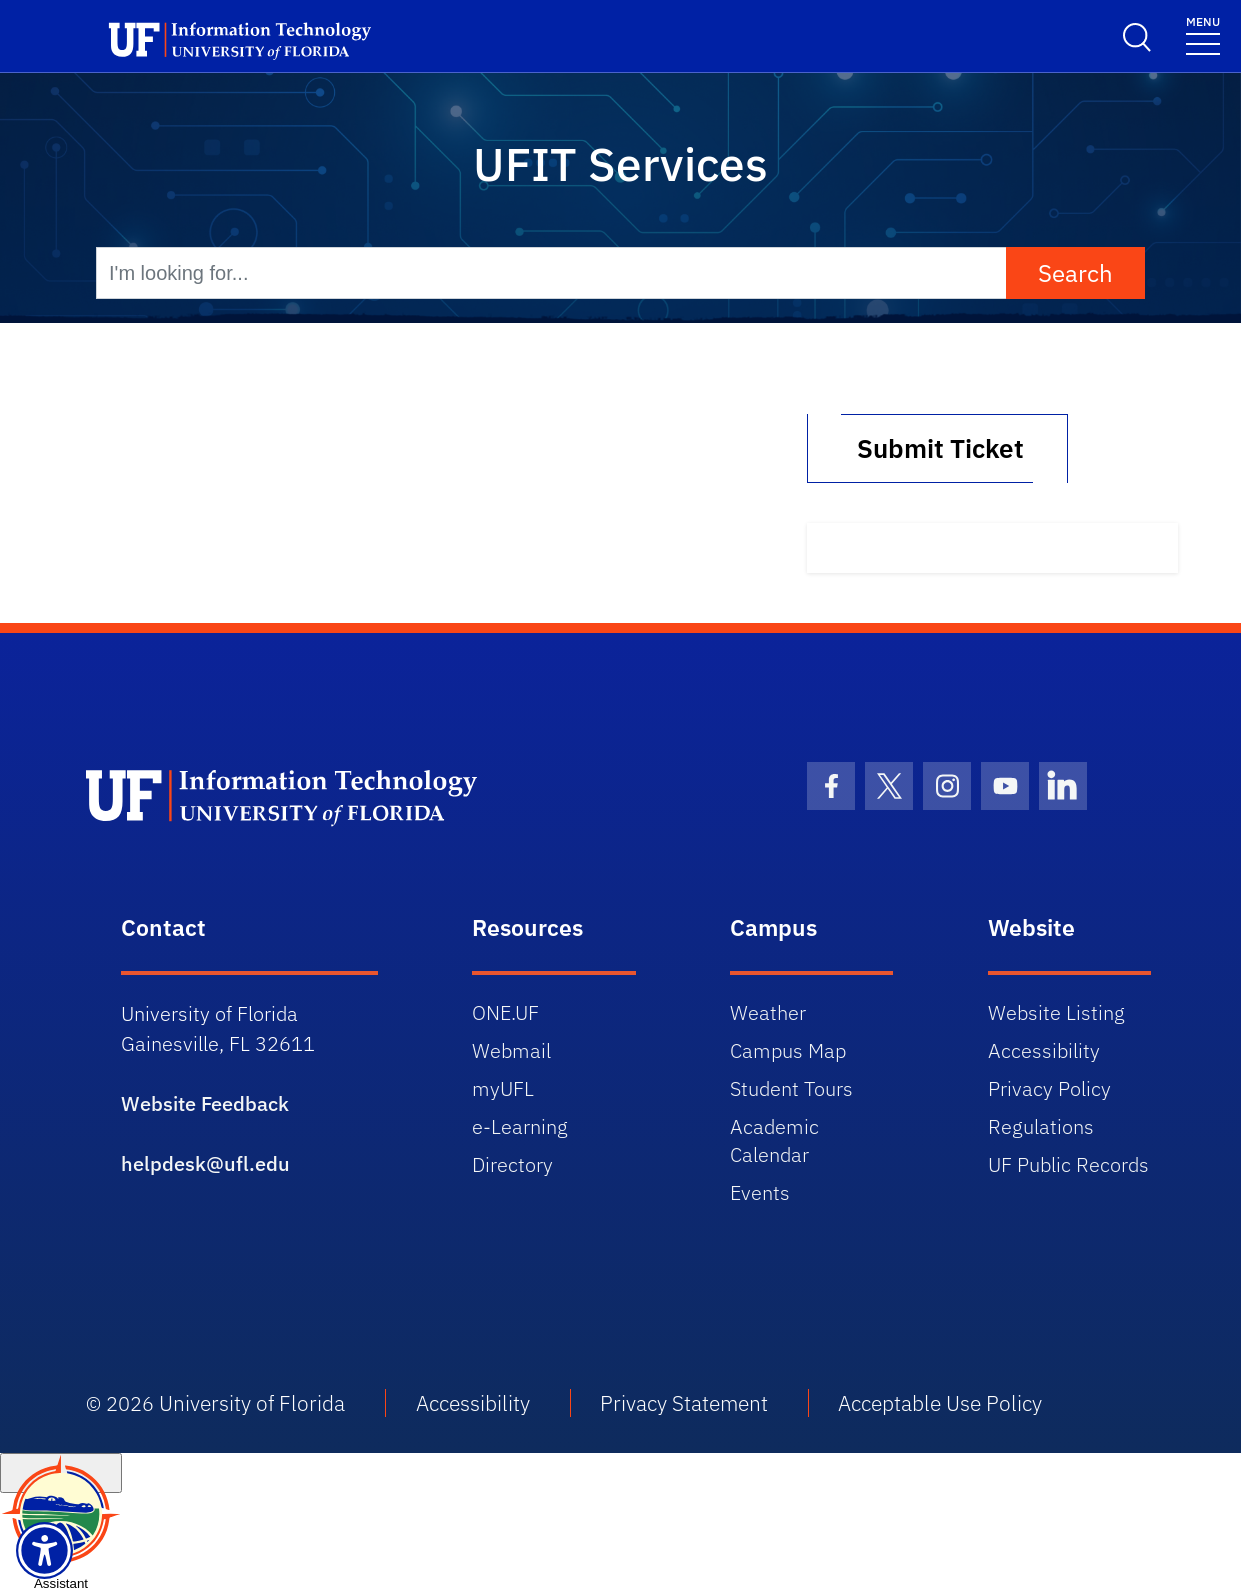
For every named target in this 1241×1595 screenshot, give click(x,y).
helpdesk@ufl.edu (205, 1163)
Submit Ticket (937, 448)
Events (760, 1192)
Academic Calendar (774, 1140)
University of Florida (252, 1403)
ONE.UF (505, 1012)
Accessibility (1044, 1050)
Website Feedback (205, 1103)
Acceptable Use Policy (940, 1403)
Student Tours (791, 1088)
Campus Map (788, 1050)
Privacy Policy (1049, 1088)
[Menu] (1203, 34)
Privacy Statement (684, 1403)
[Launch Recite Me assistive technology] (44, 1550)
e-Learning (520, 1126)
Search (1075, 273)
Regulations (1041, 1126)
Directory (512, 1164)
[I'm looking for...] (551, 273)
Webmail (511, 1050)
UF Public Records (1068, 1164)
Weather (768, 1012)
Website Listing (1056, 1012)
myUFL (503, 1088)
